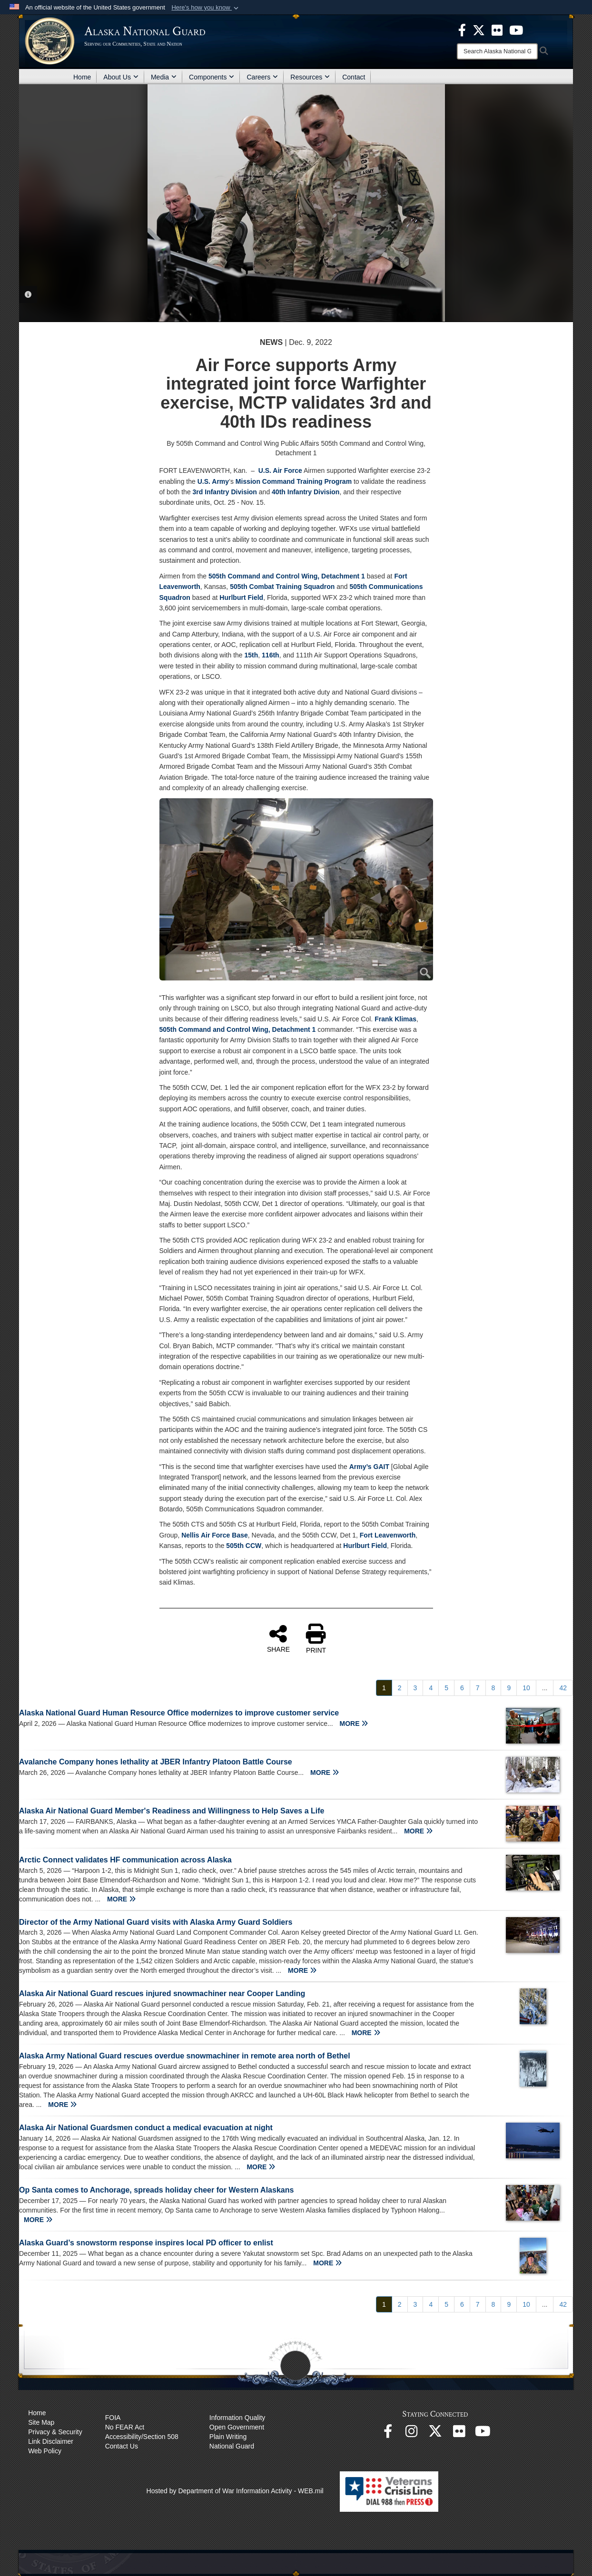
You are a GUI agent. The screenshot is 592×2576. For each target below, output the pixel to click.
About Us (120, 77)
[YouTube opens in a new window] (483, 2434)
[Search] (497, 51)
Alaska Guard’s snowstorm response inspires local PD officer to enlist (146, 2243)
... (545, 1688)
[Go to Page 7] (478, 1688)
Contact (353, 77)
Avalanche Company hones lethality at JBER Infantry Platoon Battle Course (155, 1762)
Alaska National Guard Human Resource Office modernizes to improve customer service (179, 1713)
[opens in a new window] (462, 29)
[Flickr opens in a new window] (459, 2434)
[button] (205, 7)
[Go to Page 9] (509, 1688)
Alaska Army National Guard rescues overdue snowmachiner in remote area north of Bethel (184, 2056)
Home (82, 77)
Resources (310, 77)
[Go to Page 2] (400, 1688)
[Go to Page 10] (526, 1688)
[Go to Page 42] (563, 1688)
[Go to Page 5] (446, 1688)
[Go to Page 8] (493, 1688)
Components (211, 77)
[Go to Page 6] (462, 1688)
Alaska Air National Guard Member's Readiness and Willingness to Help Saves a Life (171, 1811)
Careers (262, 77)
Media (164, 77)
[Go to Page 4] (431, 1688)
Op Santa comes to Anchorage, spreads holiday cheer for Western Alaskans (156, 2190)
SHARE (278, 1638)
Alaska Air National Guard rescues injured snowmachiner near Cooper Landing (162, 1993)
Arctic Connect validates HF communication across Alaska (125, 1860)
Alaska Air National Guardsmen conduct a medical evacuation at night (146, 2128)
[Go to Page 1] (384, 1688)
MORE (353, 1723)
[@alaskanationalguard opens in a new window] (412, 2434)
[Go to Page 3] (415, 1688)
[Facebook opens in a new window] (388, 2434)
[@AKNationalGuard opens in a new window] (435, 2434)
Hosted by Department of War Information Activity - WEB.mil (235, 2491)
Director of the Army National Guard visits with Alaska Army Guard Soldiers (155, 1922)
